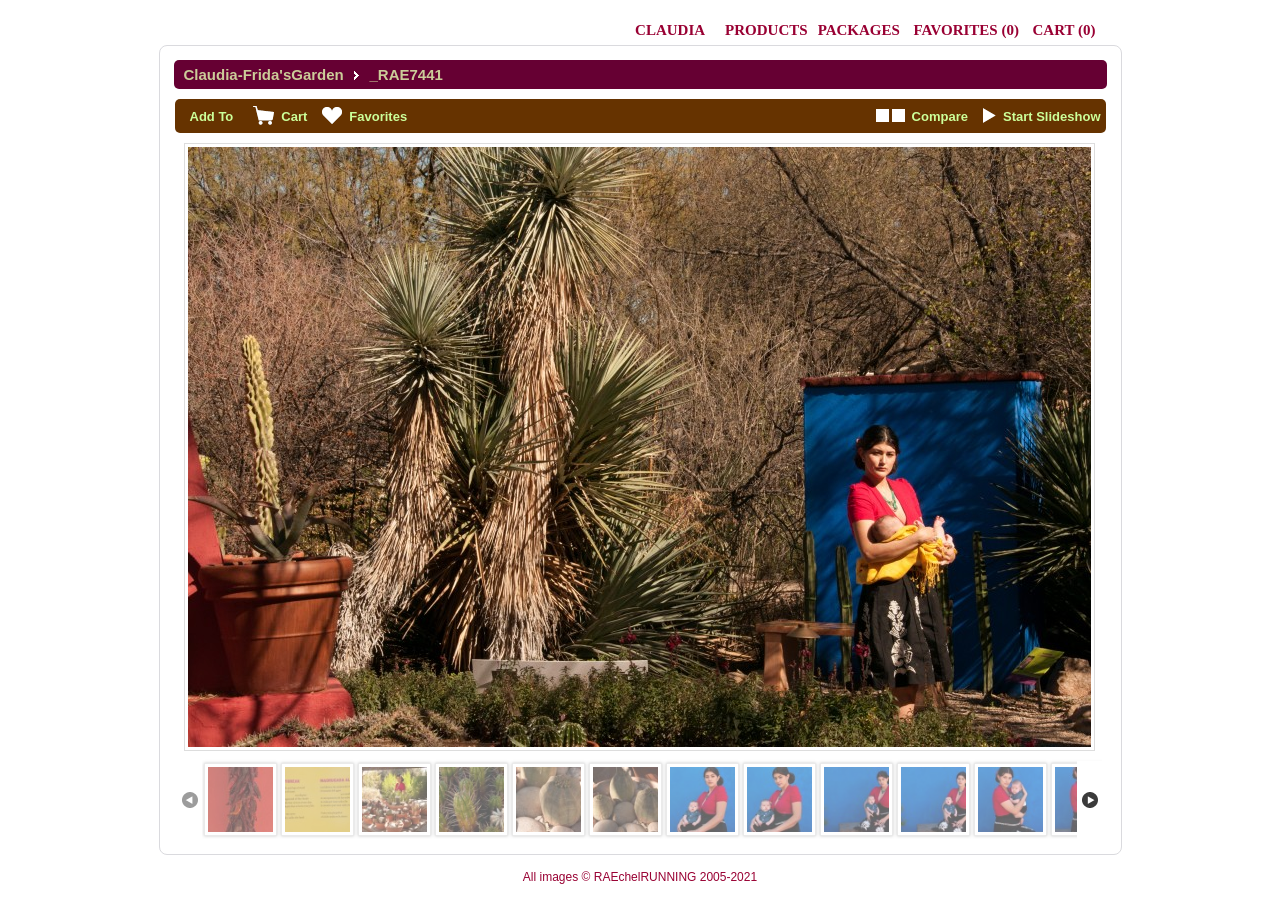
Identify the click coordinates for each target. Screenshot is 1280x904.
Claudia (670, 30)
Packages (859, 30)
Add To (212, 116)
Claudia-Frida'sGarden (264, 74)
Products (766, 30)
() (965, 30)
